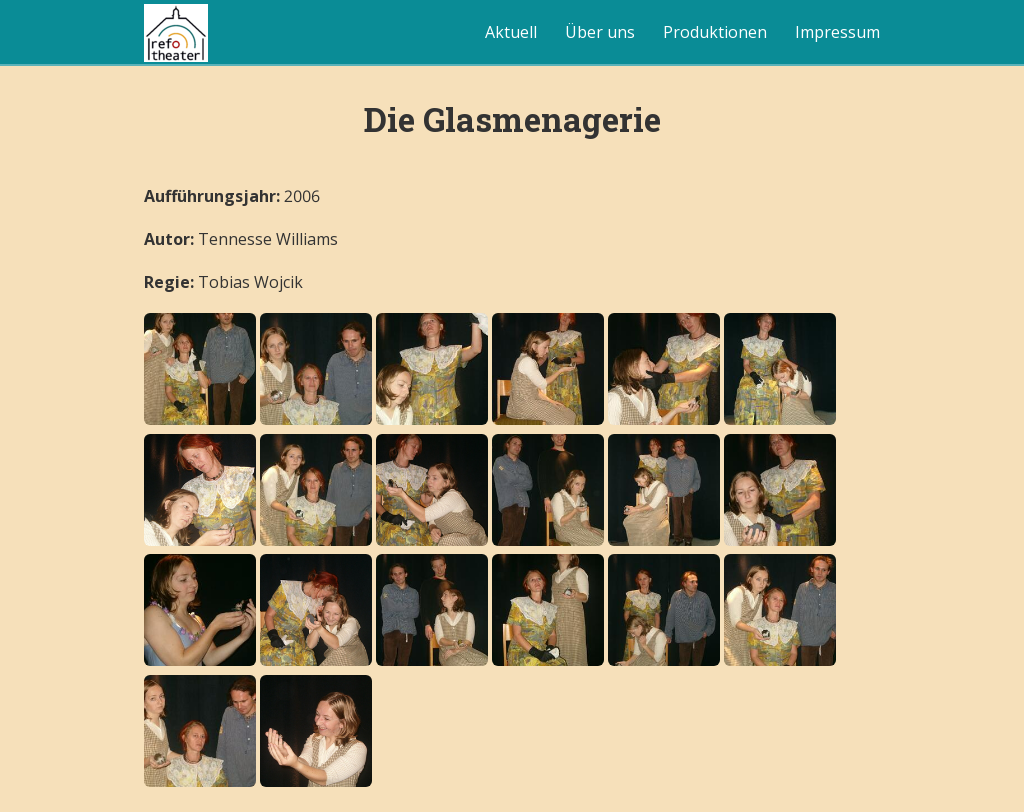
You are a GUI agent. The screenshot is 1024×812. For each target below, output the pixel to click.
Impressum (837, 32)
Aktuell (511, 32)
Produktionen (715, 32)
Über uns (600, 32)
